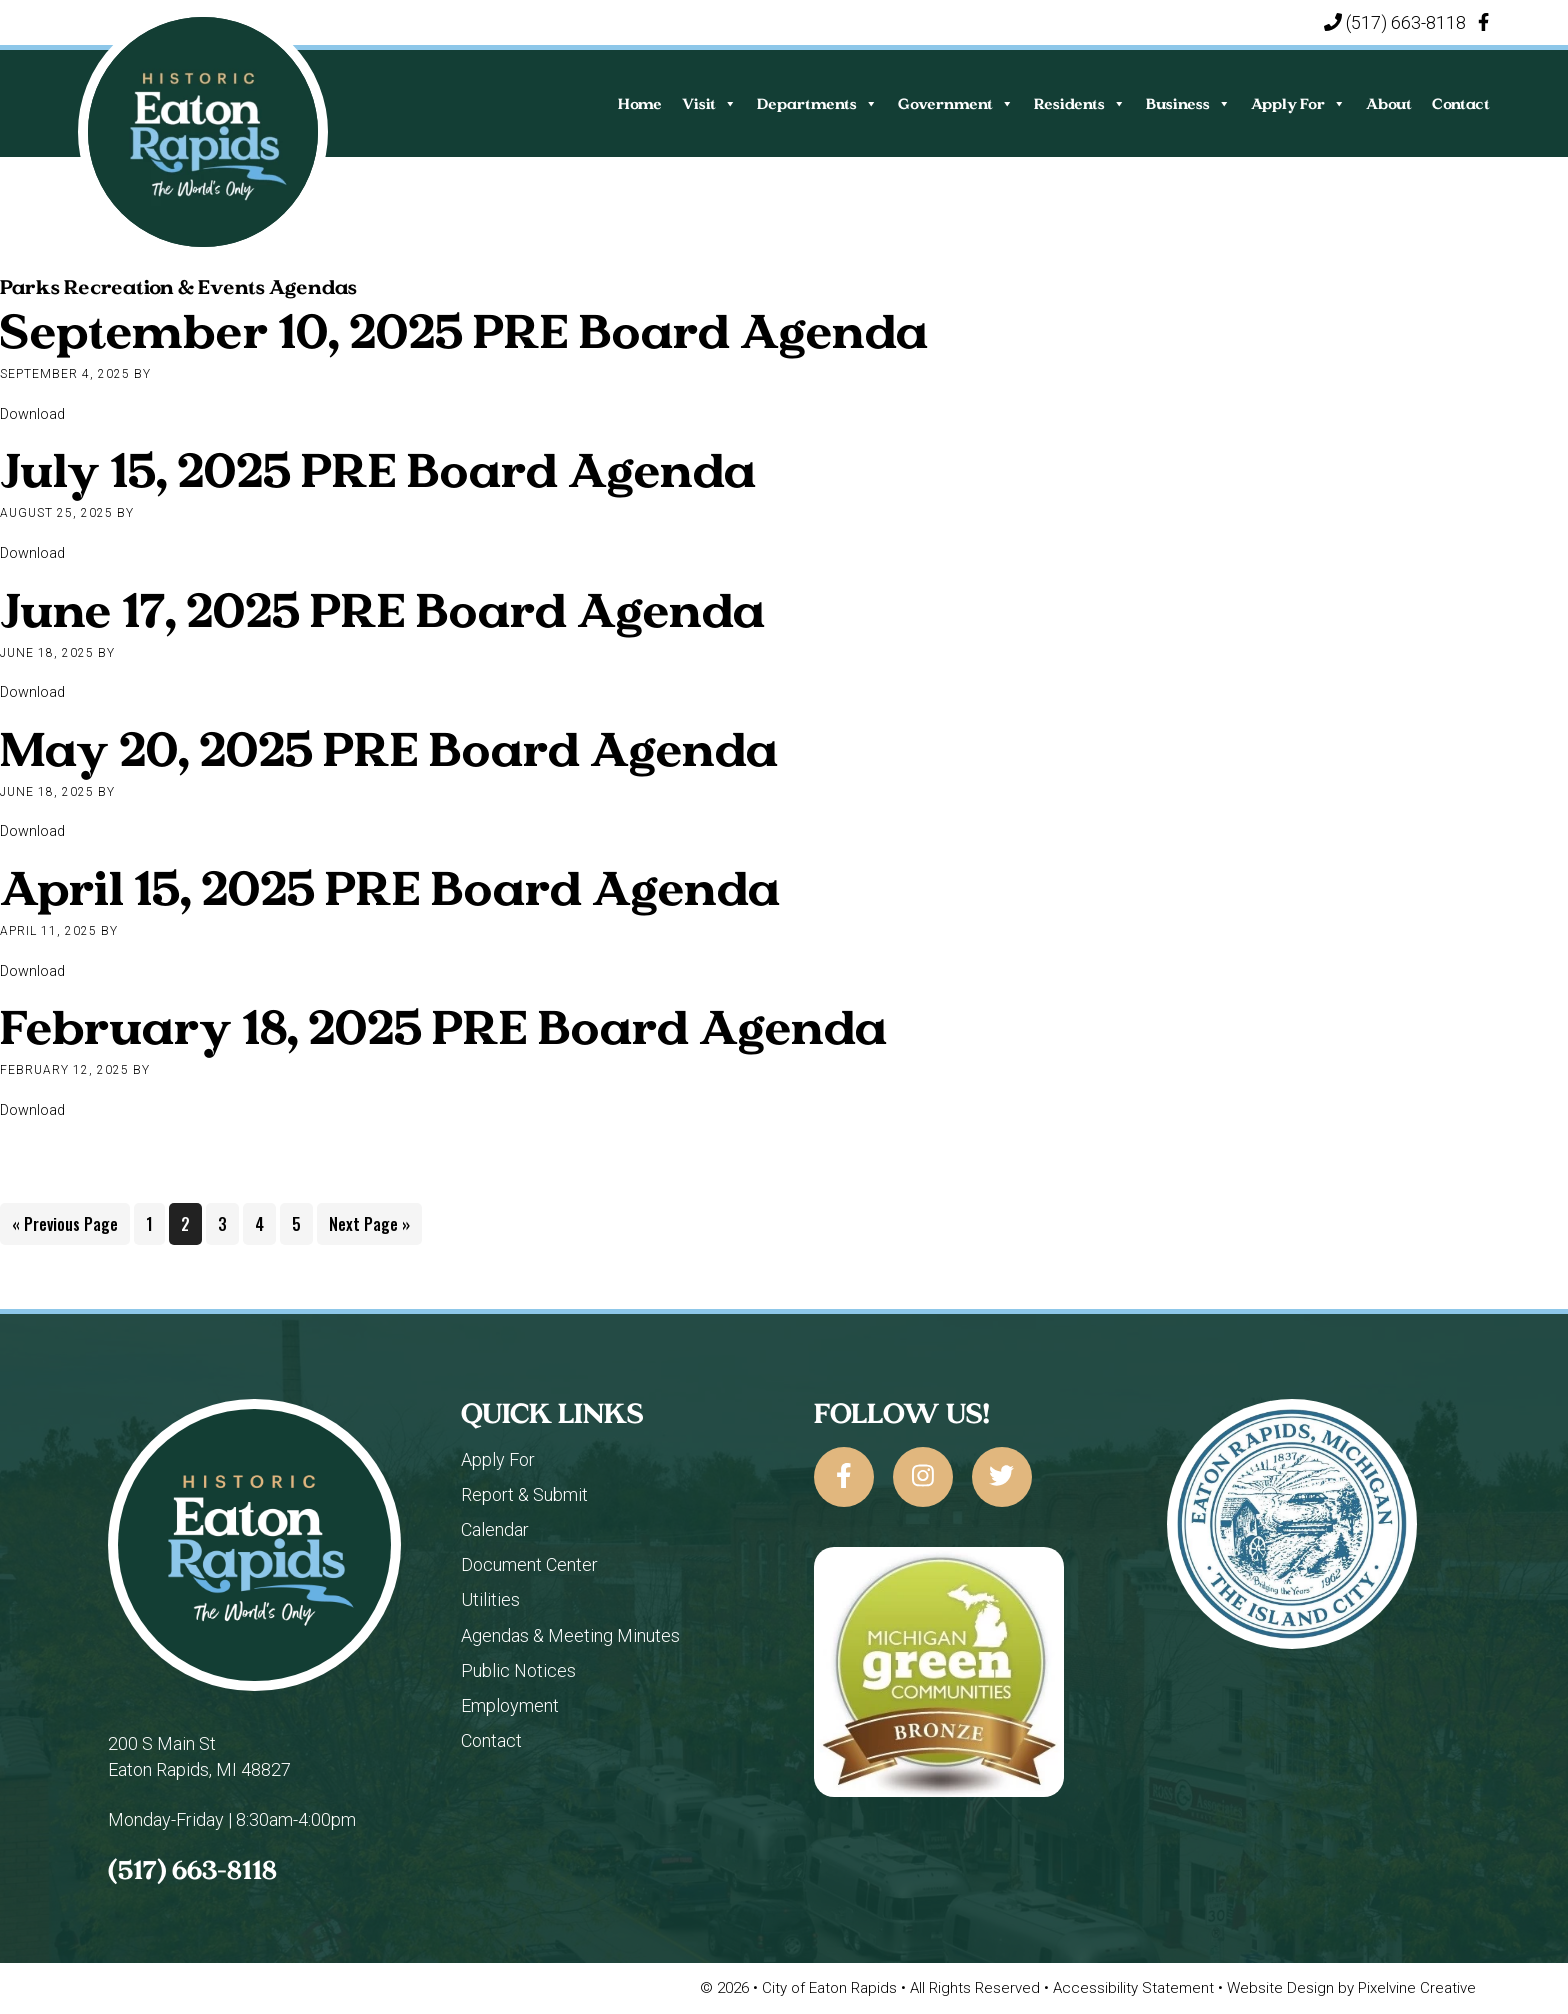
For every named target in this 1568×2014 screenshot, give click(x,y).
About (1389, 103)
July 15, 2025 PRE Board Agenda (378, 469)
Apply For (1298, 103)
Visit (709, 103)
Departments (817, 103)
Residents (1080, 103)
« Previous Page (65, 1227)
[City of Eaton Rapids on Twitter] (1002, 1477)
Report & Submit (524, 1494)
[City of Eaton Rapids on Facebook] (844, 1477)
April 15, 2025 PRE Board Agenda (390, 887)
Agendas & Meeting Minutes (570, 1635)
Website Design (1282, 1988)
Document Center (529, 1564)
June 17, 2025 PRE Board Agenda (382, 609)
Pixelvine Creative (1417, 1988)
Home (640, 103)
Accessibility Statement (1135, 1988)
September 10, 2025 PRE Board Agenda (464, 330)
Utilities (490, 1599)
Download (32, 414)
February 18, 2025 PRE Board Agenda (443, 1026)
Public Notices (518, 1670)
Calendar (495, 1529)
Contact (1461, 103)
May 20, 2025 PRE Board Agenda (389, 748)
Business (1188, 103)
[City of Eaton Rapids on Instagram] (923, 1477)
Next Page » (369, 1227)
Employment (510, 1705)
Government (956, 103)
